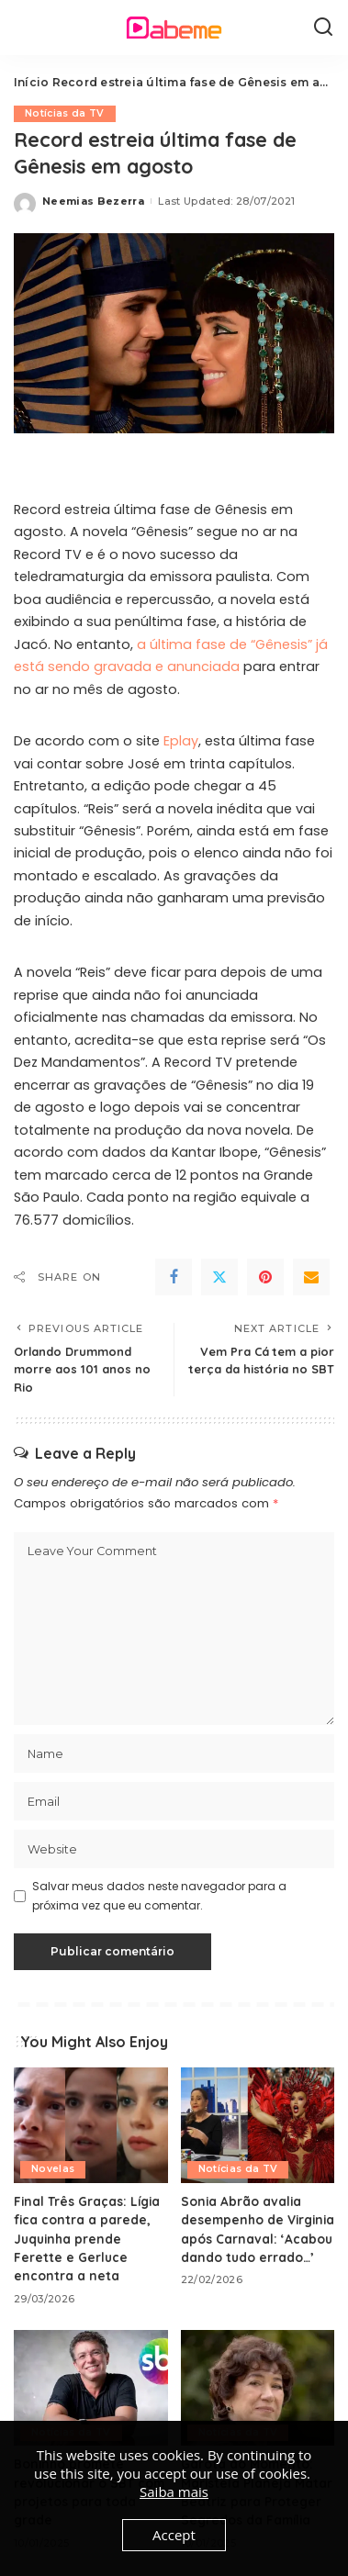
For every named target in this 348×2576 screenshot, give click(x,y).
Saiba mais (174, 2491)
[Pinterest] (265, 1277)
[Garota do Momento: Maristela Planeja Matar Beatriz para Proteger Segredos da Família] (258, 2388)
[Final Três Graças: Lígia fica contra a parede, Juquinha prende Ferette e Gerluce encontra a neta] (91, 2125)
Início (31, 82)
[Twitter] (219, 1277)
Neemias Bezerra (93, 201)
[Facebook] (173, 1277)
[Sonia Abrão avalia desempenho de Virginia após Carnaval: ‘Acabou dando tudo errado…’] (258, 2125)
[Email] (311, 1277)
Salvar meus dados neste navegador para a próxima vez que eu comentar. (159, 1895)
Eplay (180, 741)
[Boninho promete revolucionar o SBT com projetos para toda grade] (91, 2388)
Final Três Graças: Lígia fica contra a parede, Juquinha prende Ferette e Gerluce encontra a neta (87, 2238)
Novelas (52, 2169)
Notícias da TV (65, 113)
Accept (174, 2535)
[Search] (323, 27)
